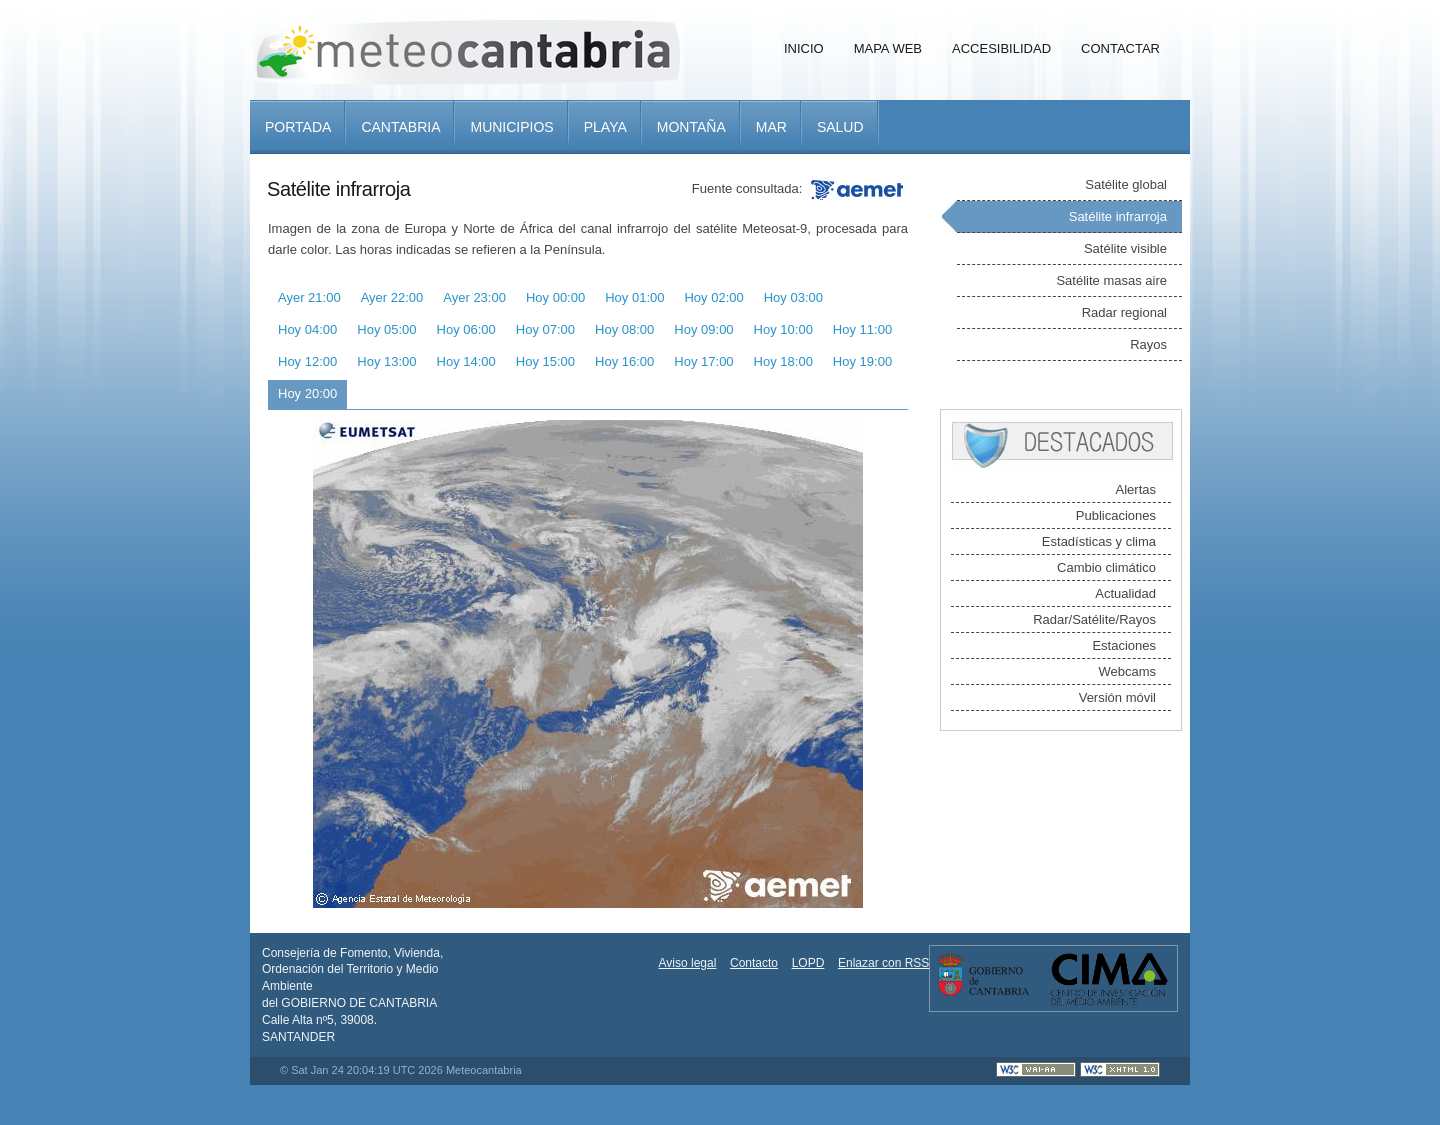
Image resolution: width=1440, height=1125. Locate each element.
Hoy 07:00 (545, 329)
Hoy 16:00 (624, 361)
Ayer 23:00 (474, 297)
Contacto (754, 963)
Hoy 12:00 (307, 361)
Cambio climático (1106, 567)
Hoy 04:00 (307, 329)
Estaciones (1124, 645)
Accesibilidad (1001, 48)
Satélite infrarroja (1118, 216)
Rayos (1148, 344)
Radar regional (1124, 312)
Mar (771, 127)
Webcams (1127, 671)
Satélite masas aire (1111, 280)
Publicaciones (1116, 515)
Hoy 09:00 (703, 329)
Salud (840, 127)
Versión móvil (1117, 697)
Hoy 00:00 (555, 297)
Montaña (691, 127)
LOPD (808, 963)
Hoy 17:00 (703, 361)
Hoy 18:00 (783, 361)
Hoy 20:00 (307, 393)
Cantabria (400, 127)
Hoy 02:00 (713, 297)
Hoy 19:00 (862, 361)
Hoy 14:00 (466, 361)
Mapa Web (888, 48)
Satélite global (1126, 184)
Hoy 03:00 (793, 297)
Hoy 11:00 (862, 329)
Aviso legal (688, 963)
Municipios (511, 127)
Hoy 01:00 (634, 297)
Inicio (804, 48)
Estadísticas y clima (1099, 541)
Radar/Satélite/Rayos (1094, 619)
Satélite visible (1125, 248)
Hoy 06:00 (466, 329)
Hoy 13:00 (386, 361)
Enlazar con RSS (883, 963)
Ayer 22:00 (392, 297)
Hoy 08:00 (624, 329)
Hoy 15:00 (545, 361)
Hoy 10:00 (783, 329)
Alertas (1136, 489)
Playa (605, 127)
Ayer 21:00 (309, 297)
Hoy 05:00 (386, 329)
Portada (298, 127)
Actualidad (1125, 593)
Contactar (1120, 48)
